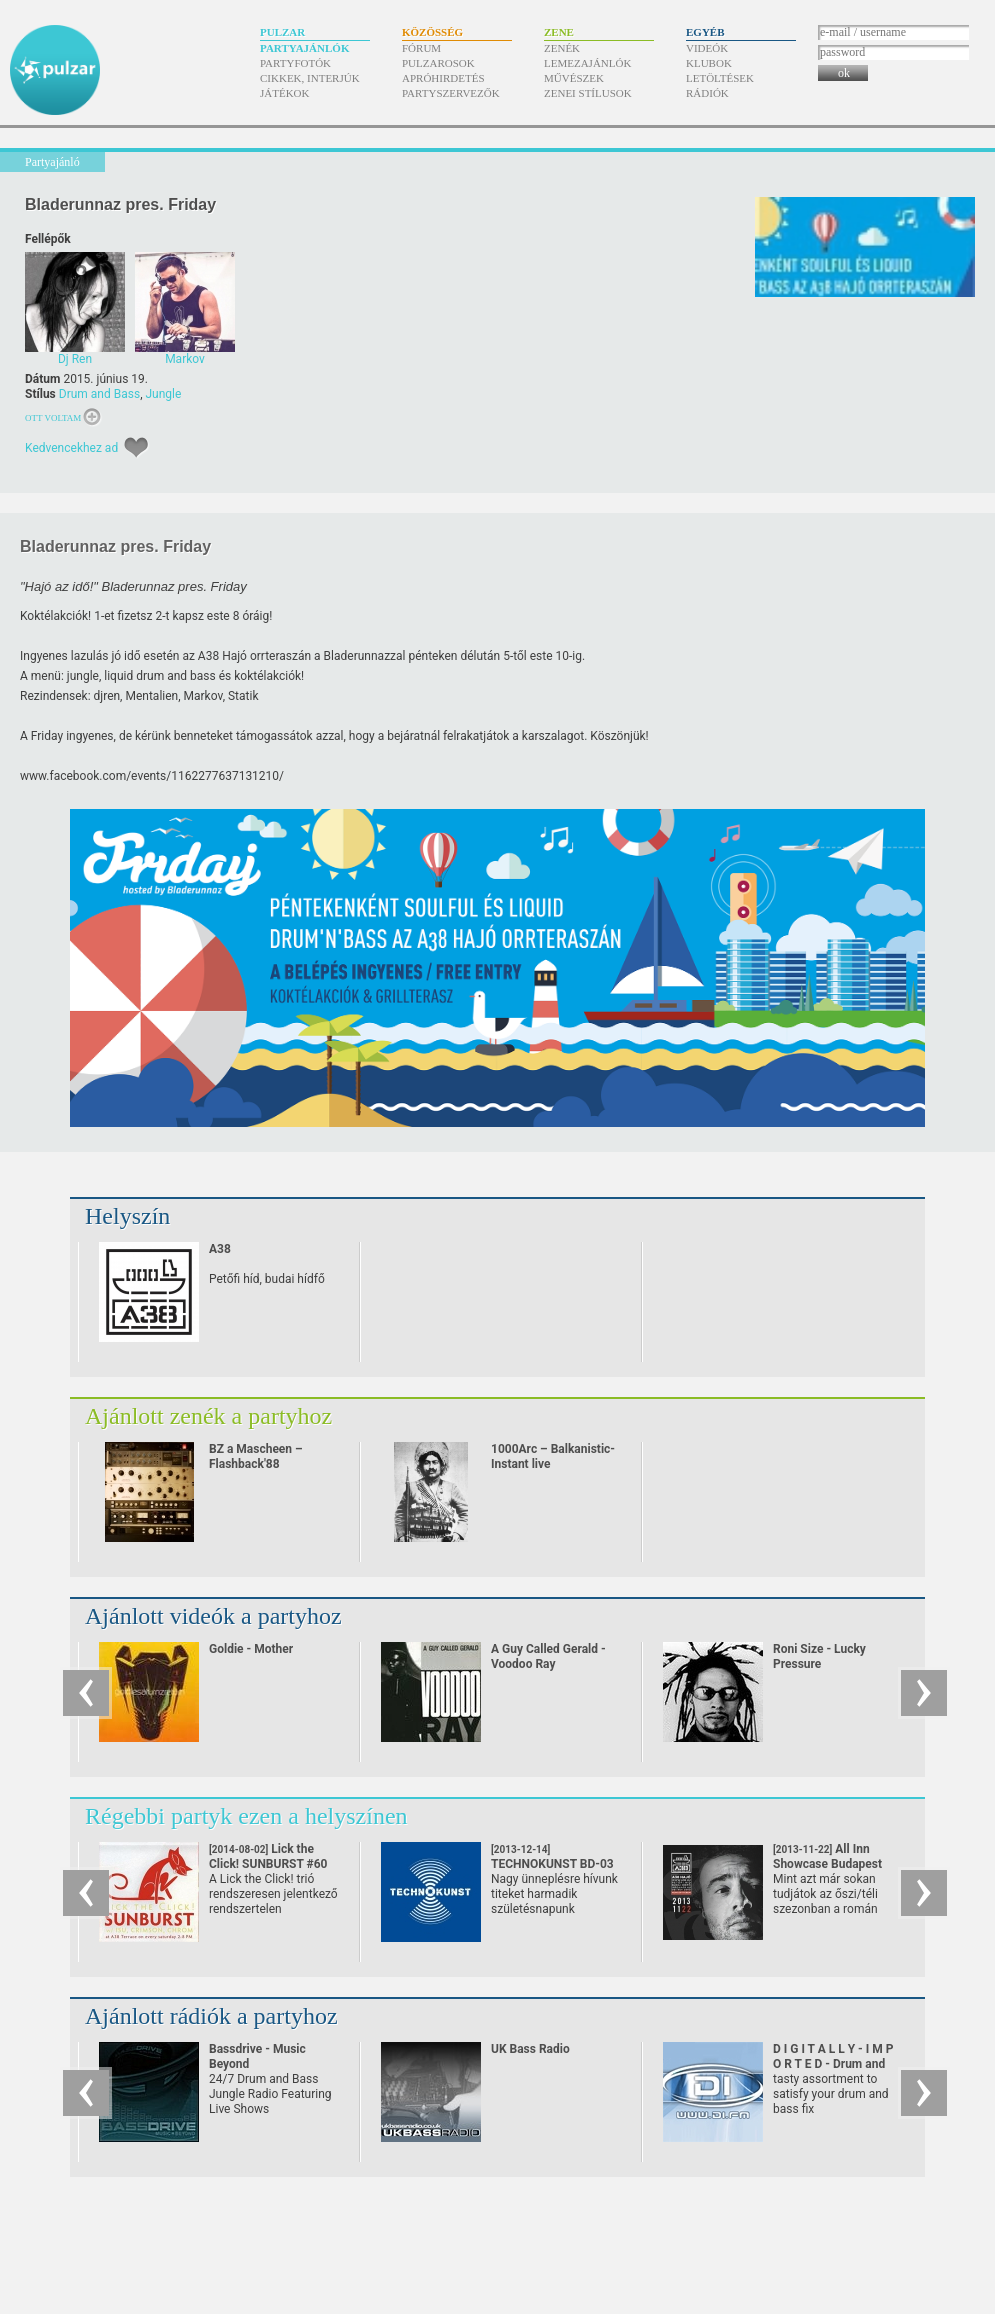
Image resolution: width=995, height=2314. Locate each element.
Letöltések (720, 78)
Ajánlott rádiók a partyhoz (211, 2016)
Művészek (574, 78)
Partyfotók (295, 63)
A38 (220, 1249)
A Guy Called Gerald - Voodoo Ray (548, 1656)
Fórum (421, 48)
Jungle (163, 394)
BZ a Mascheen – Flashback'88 (256, 1456)
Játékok (285, 93)
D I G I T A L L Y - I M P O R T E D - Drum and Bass (833, 2064)
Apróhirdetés (443, 78)
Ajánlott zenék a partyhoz (208, 1416)
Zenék (562, 48)
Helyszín (127, 1216)
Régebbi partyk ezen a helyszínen (246, 1816)
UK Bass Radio (530, 2049)
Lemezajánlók (587, 63)
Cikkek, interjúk (310, 78)
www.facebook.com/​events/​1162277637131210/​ (152, 776)
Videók (707, 48)
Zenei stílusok (588, 93)
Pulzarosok (438, 63)
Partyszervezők (451, 93)
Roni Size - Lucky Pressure (819, 1656)
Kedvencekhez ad (71, 448)
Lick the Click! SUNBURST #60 (268, 1864)
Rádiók (707, 93)
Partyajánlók (304, 48)
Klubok (709, 63)
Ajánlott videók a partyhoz (213, 1616)
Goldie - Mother (251, 1649)
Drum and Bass (99, 394)
